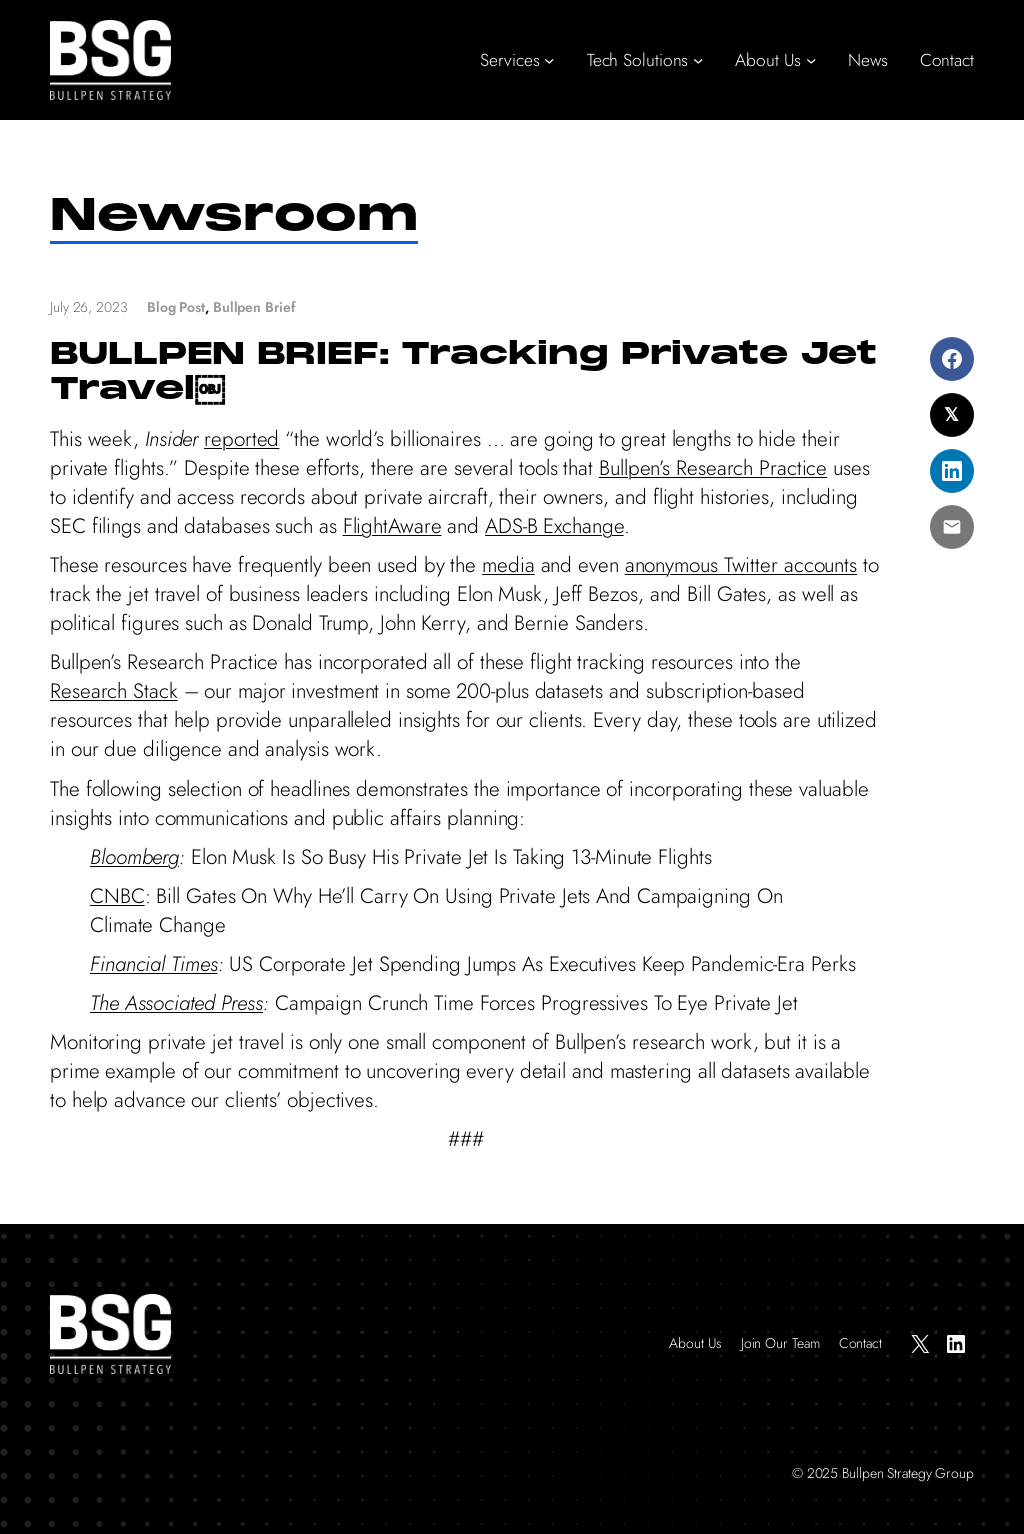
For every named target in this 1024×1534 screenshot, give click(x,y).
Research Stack (114, 691)
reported (241, 439)
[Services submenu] (549, 60)
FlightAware (392, 526)
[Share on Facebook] (952, 359)
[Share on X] (952, 415)
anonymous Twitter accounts (741, 565)
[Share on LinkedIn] (952, 471)
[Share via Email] (952, 527)
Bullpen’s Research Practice (713, 468)
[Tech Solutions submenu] (698, 60)
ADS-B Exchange (554, 526)
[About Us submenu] (811, 60)
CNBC (117, 896)
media (508, 565)
